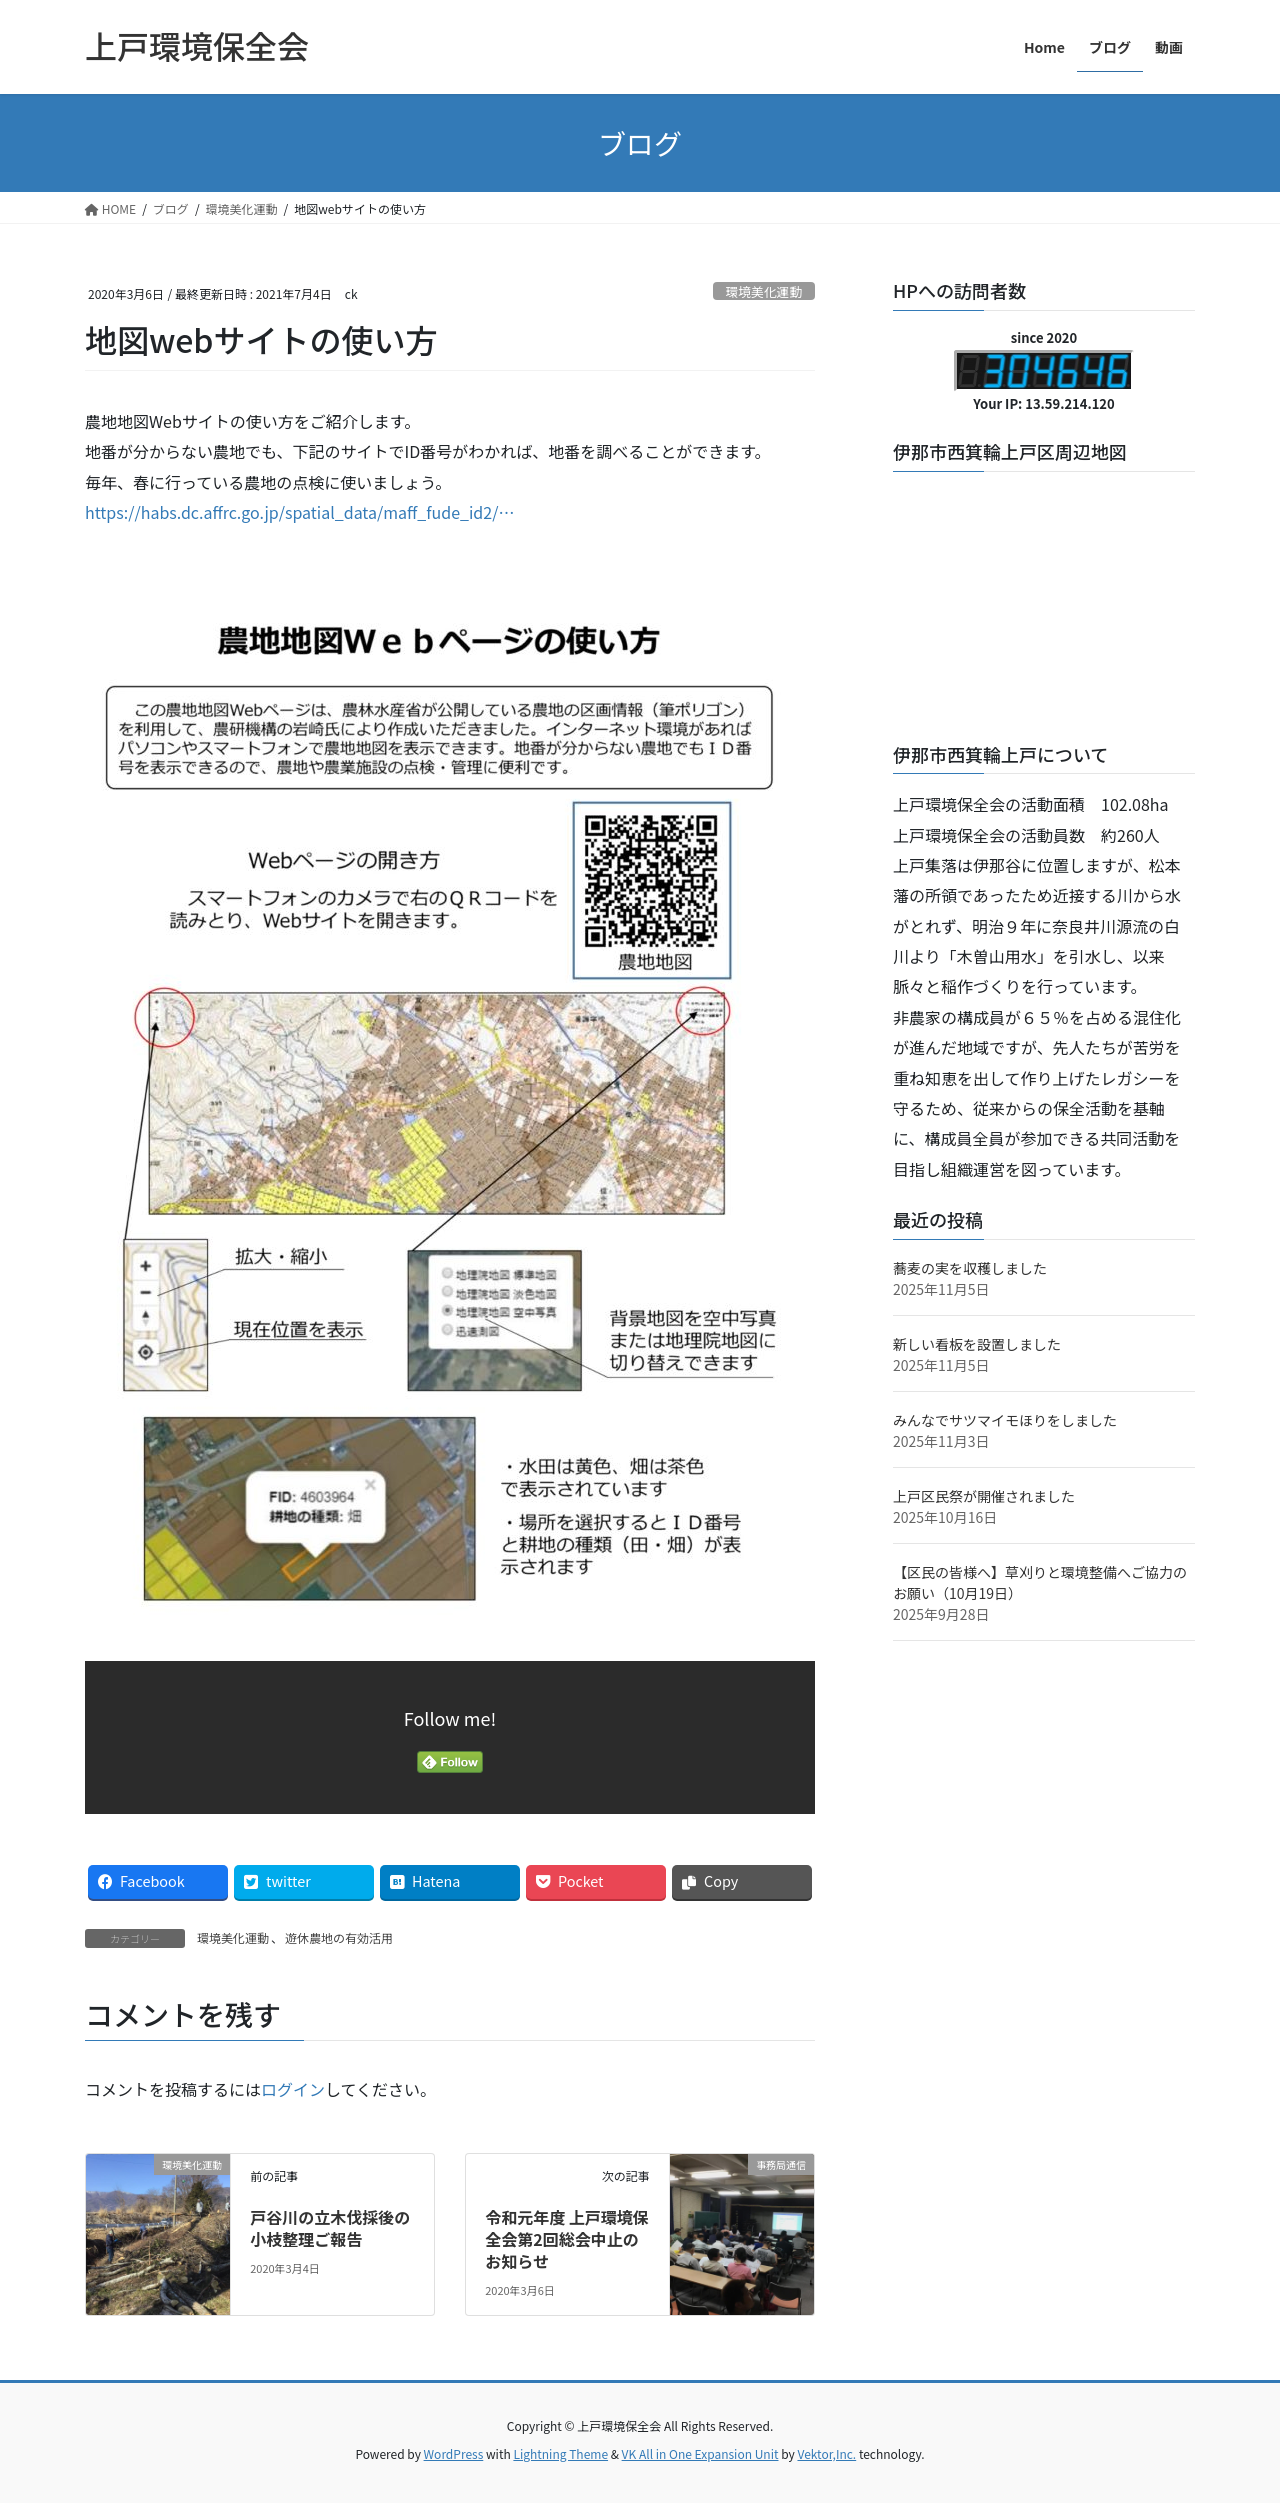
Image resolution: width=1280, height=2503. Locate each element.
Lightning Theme (560, 2453)
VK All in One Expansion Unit (700, 2453)
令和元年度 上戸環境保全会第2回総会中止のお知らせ (567, 2239)
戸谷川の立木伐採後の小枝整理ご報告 (330, 2228)
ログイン (293, 2089)
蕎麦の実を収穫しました (970, 1268)
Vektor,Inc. (826, 2453)
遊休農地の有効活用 (339, 1937)
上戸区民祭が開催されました (984, 1496)
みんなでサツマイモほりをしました (1005, 1420)
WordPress (454, 2453)
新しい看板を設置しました (977, 1344)
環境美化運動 (763, 291)
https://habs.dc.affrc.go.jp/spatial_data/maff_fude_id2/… (299, 512)
